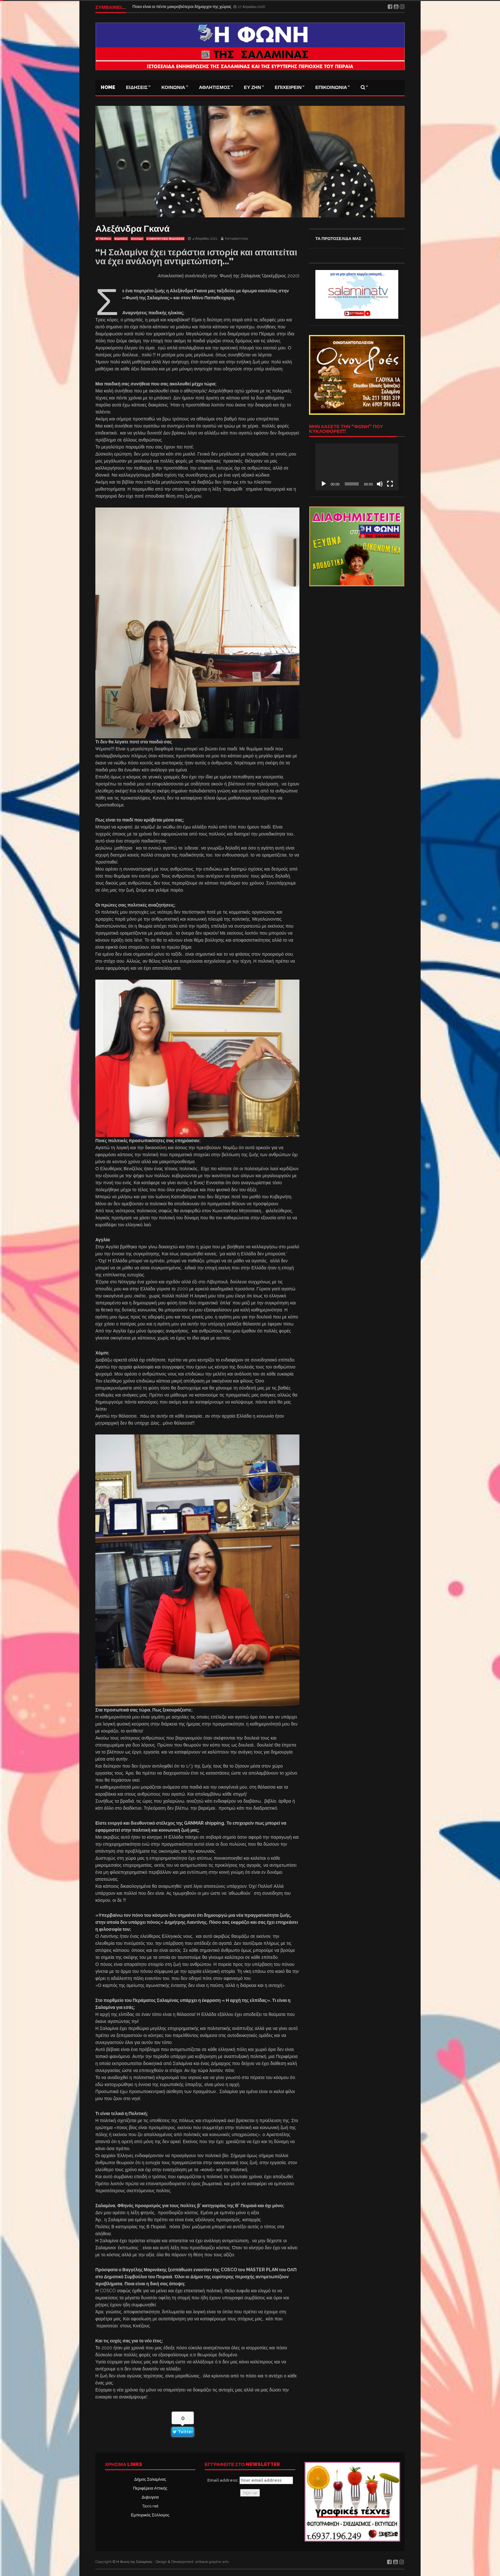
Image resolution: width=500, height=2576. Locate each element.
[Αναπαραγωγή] (323, 484)
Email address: (250, 2480)
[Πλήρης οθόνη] (390, 484)
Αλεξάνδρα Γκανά (132, 228)
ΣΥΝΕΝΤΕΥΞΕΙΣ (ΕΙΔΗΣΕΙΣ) (165, 238)
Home (108, 87)
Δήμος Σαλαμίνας (150, 2479)
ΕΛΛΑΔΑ (137, 238)
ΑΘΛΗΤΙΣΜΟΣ (214, 87)
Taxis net (150, 2506)
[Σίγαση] (380, 484)
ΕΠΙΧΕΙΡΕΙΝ (288, 87)
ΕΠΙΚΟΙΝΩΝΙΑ (331, 87)
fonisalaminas (236, 239)
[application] (356, 466)
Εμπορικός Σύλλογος (150, 2515)
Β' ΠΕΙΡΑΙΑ (103, 238)
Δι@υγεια (150, 2497)
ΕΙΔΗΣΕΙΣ (137, 87)
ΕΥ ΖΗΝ (252, 87)
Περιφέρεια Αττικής (150, 2488)
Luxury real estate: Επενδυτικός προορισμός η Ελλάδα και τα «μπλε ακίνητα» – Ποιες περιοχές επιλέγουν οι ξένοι (235, 7)
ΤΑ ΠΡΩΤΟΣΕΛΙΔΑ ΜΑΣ (338, 238)
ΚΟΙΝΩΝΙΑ (173, 87)
